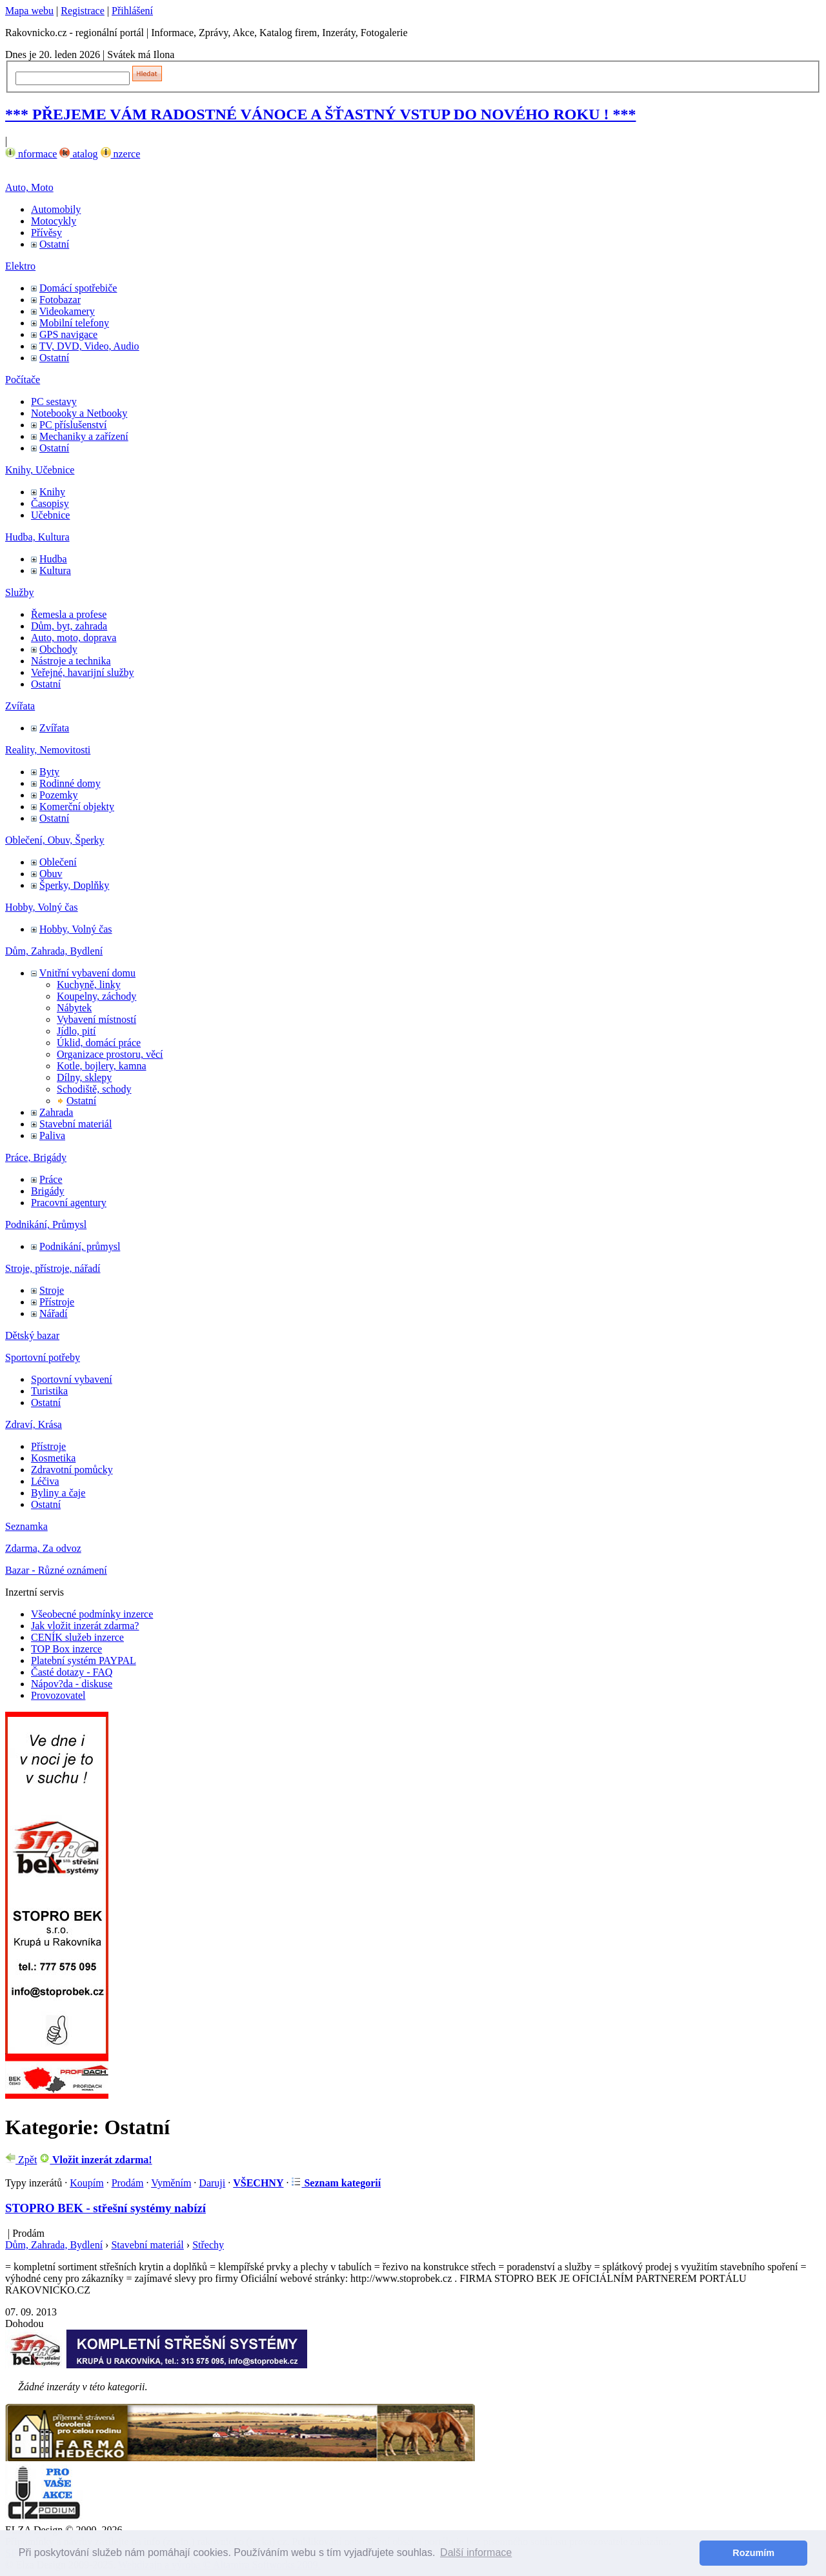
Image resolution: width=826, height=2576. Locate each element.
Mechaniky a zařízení (83, 436)
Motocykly (53, 220)
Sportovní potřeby (42, 1357)
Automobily (56, 209)
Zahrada (56, 1112)
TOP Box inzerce (66, 1648)
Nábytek (74, 1007)
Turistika (49, 1390)
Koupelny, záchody (96, 996)
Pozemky (58, 794)
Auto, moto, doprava (73, 637)
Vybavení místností (96, 1019)
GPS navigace (68, 334)
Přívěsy (46, 232)
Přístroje (56, 1301)
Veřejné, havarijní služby (82, 672)
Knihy (52, 491)
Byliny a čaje (58, 1492)
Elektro (20, 266)
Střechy (208, 2244)
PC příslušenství (72, 424)
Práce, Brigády (35, 1157)
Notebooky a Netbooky (79, 413)
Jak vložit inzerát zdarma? (85, 1625)
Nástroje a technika (71, 660)
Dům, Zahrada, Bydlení (54, 951)
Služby (19, 592)
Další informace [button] (476, 2552)
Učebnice (50, 515)
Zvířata (20, 705)
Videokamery (67, 311)
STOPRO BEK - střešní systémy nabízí (105, 2208)
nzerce (121, 153)
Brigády (48, 1190)
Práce (51, 1179)
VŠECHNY (258, 2182)
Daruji (212, 2182)
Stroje (51, 1290)
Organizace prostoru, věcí (110, 1054)
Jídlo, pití (76, 1030)
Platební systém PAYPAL (83, 1660)
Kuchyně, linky (89, 984)
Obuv (51, 873)
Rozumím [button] (753, 2553)
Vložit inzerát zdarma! (95, 2159)
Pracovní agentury (68, 1202)
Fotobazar (60, 299)
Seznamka (26, 1526)
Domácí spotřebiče (78, 287)
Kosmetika (53, 1457)
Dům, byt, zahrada (69, 625)
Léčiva (45, 1481)
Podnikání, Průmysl (45, 1224)
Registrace (83, 10)
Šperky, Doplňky (74, 885)
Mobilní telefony (74, 322)
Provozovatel (58, 1695)
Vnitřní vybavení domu (87, 972)
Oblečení (58, 862)
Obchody (58, 649)
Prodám (128, 2182)
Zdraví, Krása (33, 1424)
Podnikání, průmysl (79, 1246)
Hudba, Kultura (37, 536)
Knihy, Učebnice (39, 469)
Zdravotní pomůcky (72, 1469)
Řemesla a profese (68, 614)
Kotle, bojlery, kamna (101, 1065)
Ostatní (54, 244)
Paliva (52, 1135)
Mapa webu (29, 10)
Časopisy (50, 503)
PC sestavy (54, 401)
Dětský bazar (32, 1335)
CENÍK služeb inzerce (77, 1637)
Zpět (21, 2159)
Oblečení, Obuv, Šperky (55, 840)
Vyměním (171, 2182)
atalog (78, 153)
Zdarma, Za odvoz (43, 1548)
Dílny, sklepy (84, 1077)
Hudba (53, 558)
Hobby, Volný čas (41, 907)
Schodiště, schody (94, 1089)
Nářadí (53, 1313)
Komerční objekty (76, 806)
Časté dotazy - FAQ (71, 1672)
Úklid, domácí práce (99, 1042)
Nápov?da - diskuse (71, 1683)
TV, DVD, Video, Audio (89, 346)
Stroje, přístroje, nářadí (53, 1268)
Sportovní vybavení (71, 1379)
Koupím (86, 2182)
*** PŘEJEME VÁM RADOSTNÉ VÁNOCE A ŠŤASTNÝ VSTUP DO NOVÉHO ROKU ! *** (320, 114)
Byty (49, 771)
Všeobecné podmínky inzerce (92, 1614)
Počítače (22, 379)
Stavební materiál (75, 1123)
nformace (31, 153)
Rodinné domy (70, 783)
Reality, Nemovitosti (47, 749)
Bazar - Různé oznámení (56, 1570)
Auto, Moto (29, 187)
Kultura (55, 570)
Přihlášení (132, 10)
